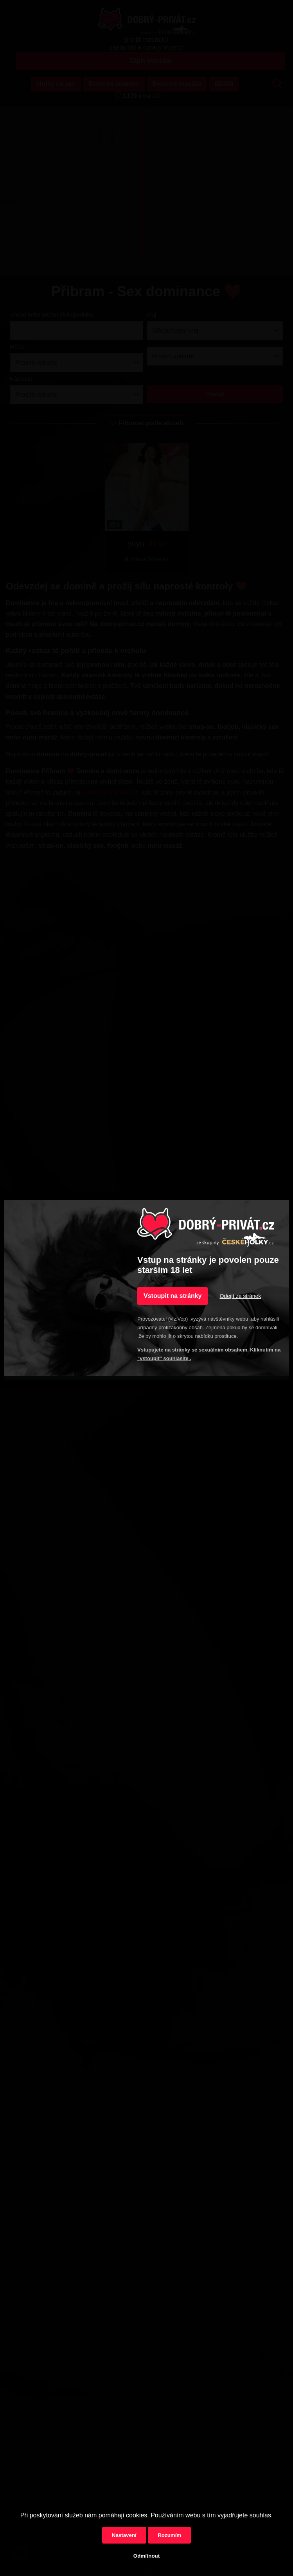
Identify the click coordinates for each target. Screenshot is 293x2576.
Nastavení (124, 2535)
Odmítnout (146, 2556)
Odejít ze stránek (240, 1296)
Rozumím (169, 2535)
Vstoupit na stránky (172, 1295)
